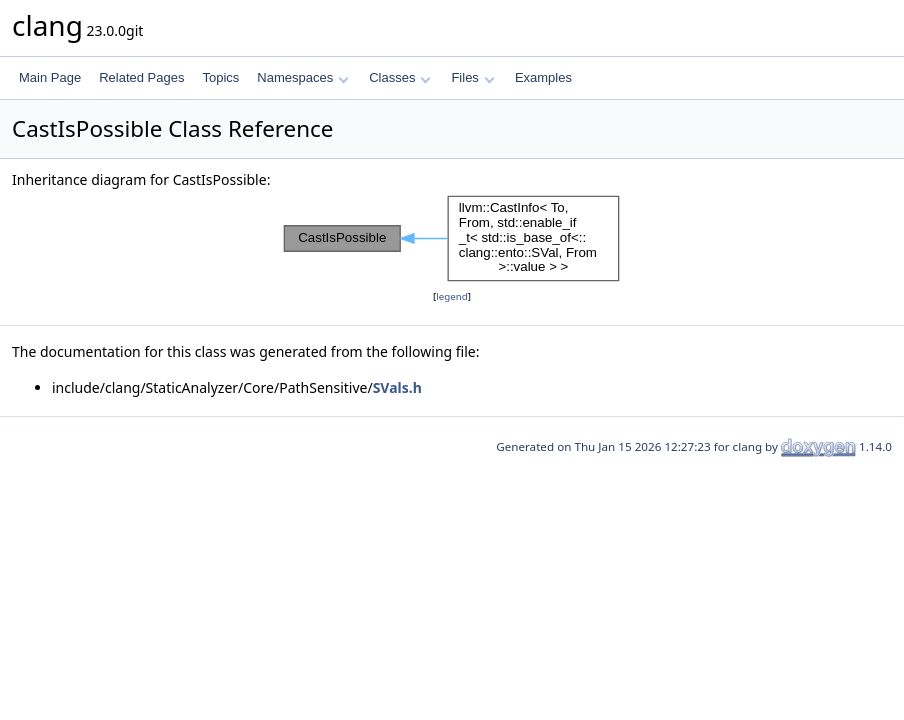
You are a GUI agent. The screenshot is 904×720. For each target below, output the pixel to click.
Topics (220, 77)
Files (472, 77)
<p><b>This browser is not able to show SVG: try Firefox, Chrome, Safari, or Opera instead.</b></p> (452, 238)
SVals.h (397, 387)
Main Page (50, 77)
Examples (543, 77)
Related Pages (141, 77)
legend (452, 296)
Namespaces (302, 77)
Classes (400, 77)
